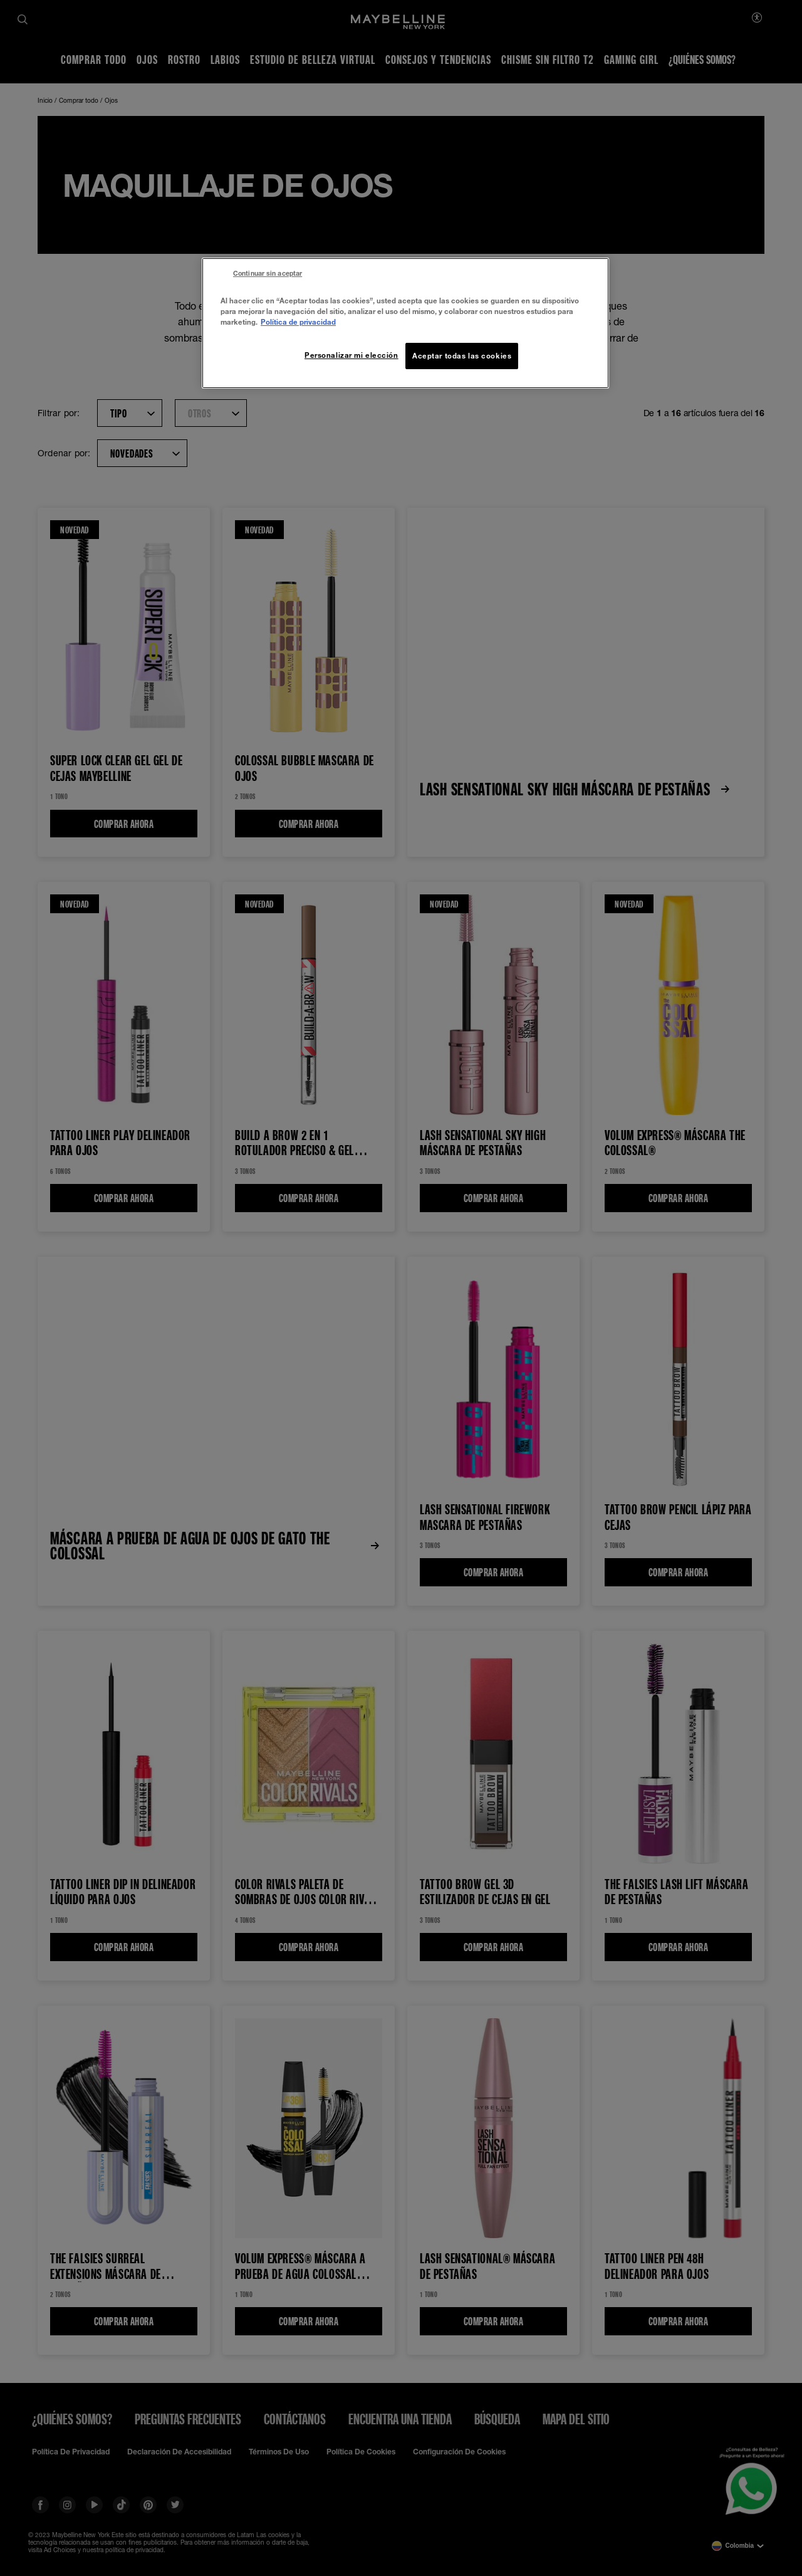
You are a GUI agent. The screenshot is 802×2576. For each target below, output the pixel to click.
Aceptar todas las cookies (461, 356)
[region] (405, 323)
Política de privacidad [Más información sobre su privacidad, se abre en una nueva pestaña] (298, 322)
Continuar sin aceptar (267, 273)
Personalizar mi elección (351, 355)
